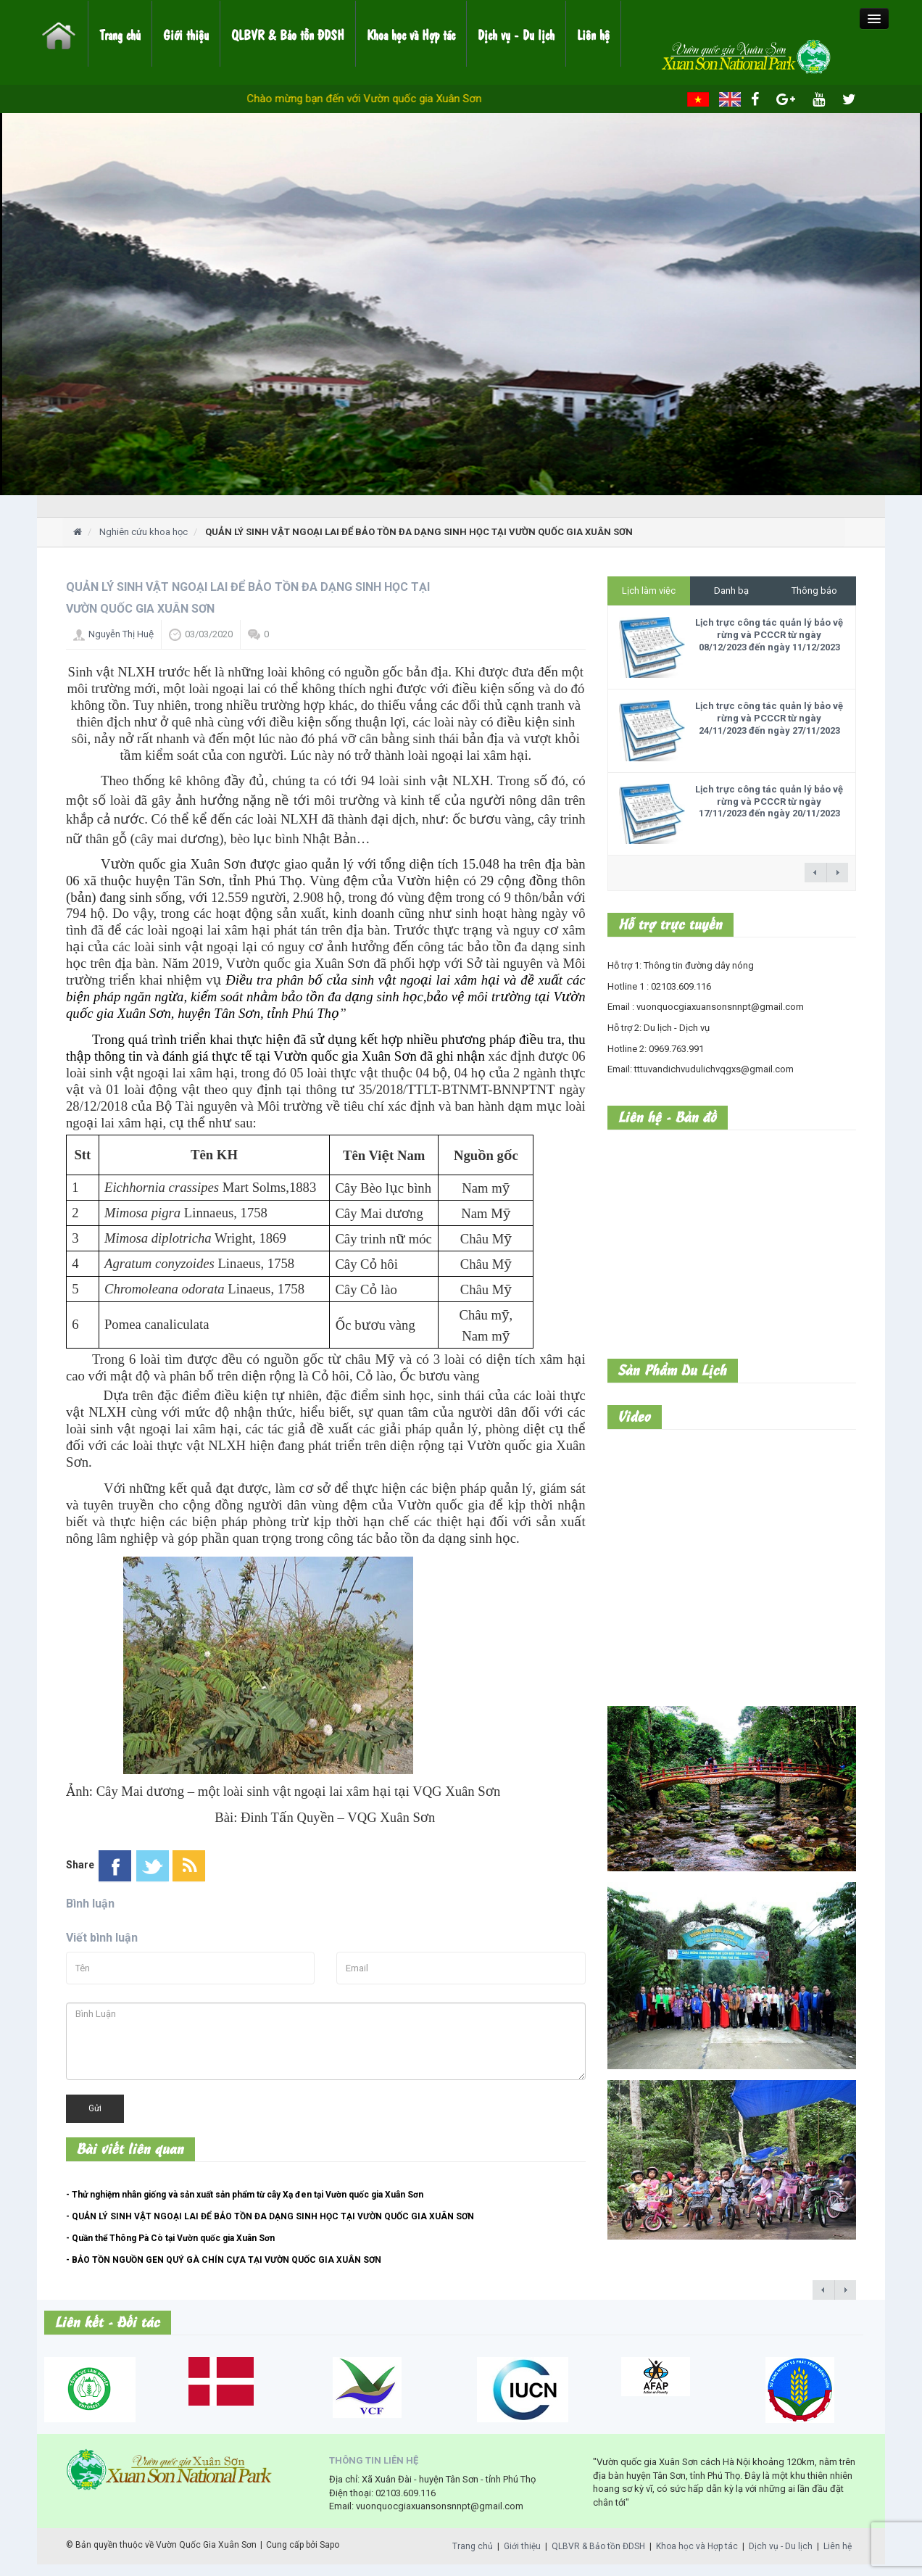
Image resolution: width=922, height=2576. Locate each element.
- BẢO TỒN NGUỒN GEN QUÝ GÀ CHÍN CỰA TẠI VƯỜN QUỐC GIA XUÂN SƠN (223, 2260)
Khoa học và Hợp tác (411, 34)
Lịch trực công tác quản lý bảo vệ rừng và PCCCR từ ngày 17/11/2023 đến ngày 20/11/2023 (769, 801)
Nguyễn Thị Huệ (121, 634)
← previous (815, 872)
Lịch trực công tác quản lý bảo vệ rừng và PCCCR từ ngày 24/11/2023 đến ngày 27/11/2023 (769, 718)
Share (80, 1865)
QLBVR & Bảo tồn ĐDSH (287, 34)
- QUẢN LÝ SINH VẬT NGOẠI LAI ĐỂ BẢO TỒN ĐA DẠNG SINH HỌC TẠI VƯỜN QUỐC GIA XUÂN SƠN (270, 2216)
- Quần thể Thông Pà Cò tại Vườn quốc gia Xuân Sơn (170, 2238)
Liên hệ (593, 34)
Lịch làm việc (649, 590)
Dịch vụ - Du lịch (516, 34)
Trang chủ (120, 34)
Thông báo (814, 590)
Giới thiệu (186, 34)
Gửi (94, 2108)
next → (837, 872)
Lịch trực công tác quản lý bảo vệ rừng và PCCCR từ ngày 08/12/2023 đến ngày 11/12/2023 (769, 635)
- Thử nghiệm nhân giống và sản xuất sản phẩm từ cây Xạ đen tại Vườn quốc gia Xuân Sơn (244, 2195)
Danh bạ (731, 590)
